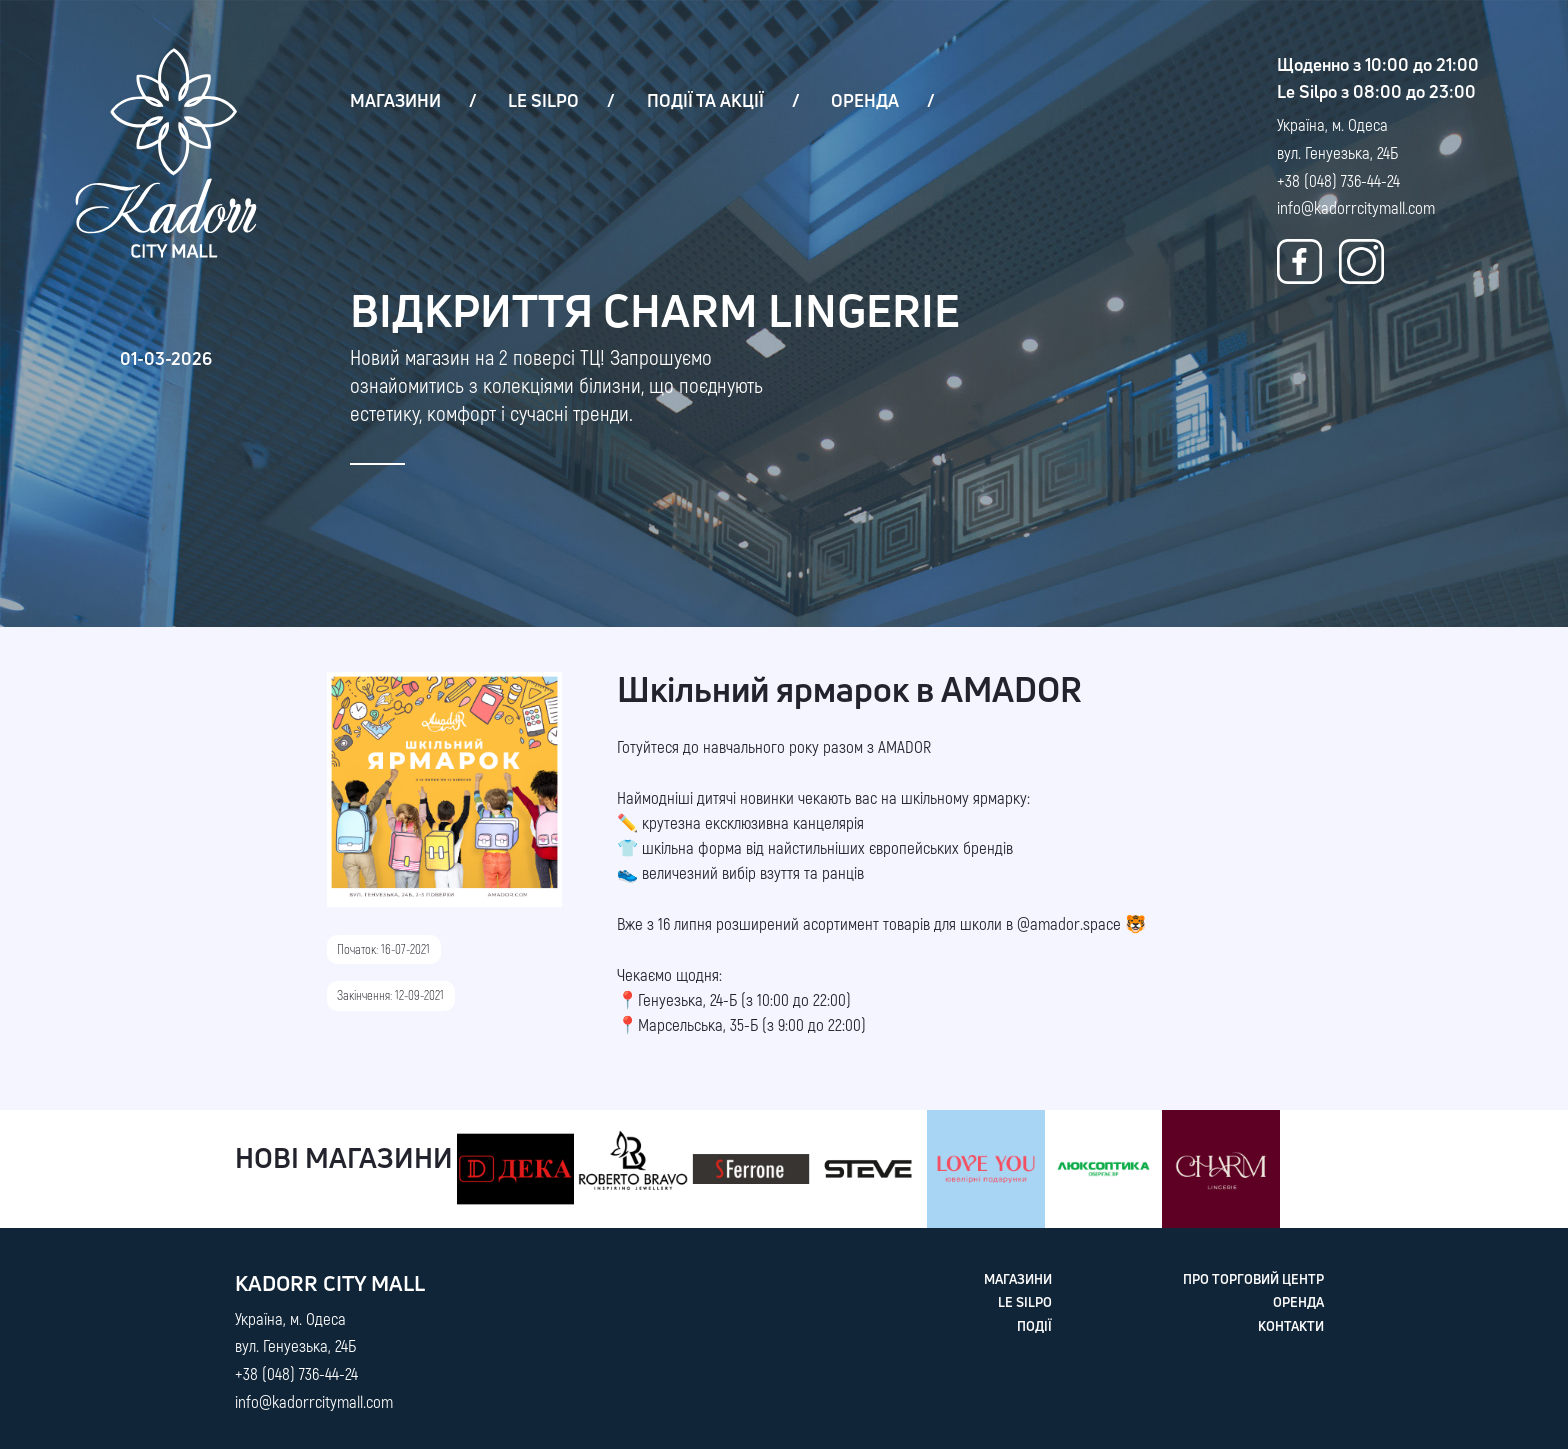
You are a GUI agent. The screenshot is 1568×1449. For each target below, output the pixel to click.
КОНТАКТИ (1291, 1326)
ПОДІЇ (1034, 1326)
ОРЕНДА (865, 100)
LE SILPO (543, 100)
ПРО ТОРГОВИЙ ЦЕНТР (1253, 1279)
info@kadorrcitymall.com (1356, 207)
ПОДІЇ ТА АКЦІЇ (705, 100)
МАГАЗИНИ (395, 100)
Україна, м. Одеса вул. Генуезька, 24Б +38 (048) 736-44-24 (1338, 152)
